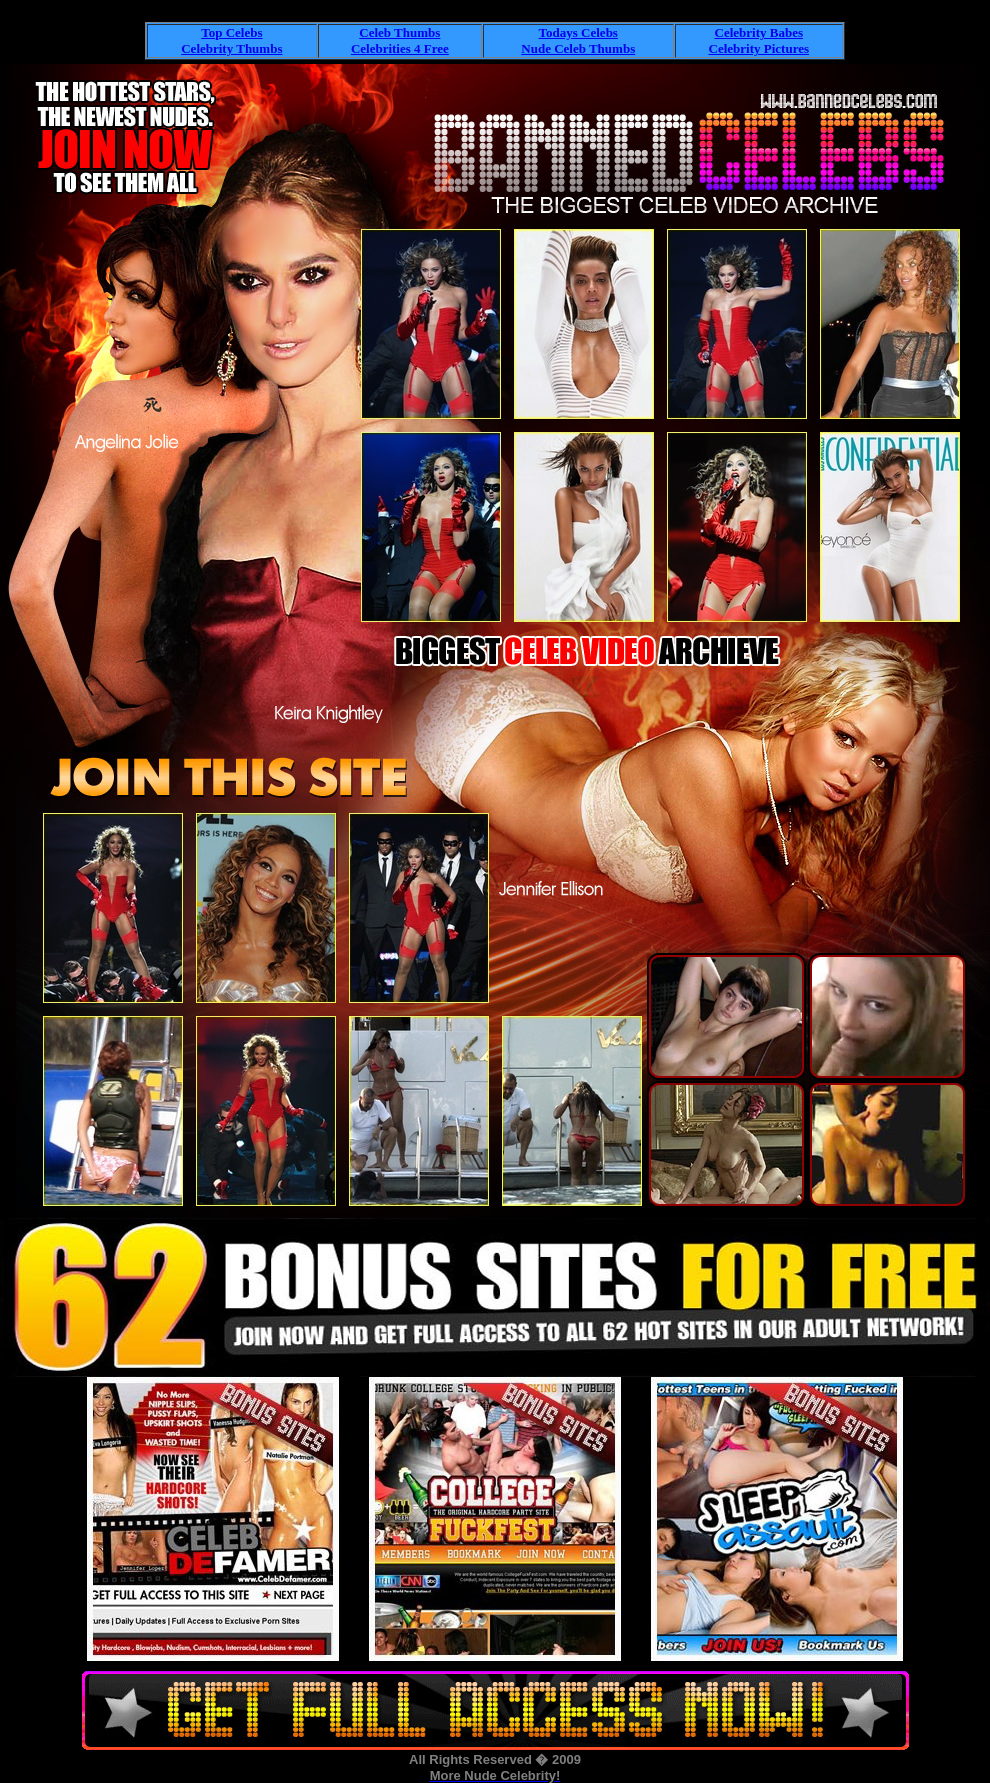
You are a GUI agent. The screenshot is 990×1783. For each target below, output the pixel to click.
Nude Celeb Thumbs (578, 48)
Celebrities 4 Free (400, 48)
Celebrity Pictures (759, 48)
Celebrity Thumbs (231, 48)
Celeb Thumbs (399, 32)
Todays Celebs (578, 32)
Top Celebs (231, 32)
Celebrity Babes (759, 32)
